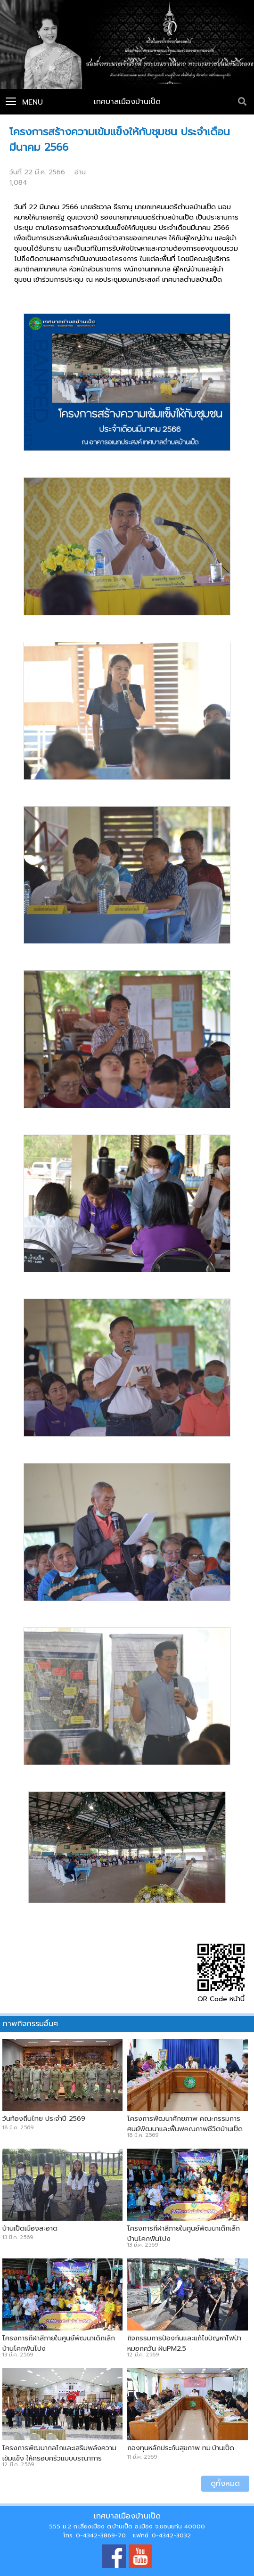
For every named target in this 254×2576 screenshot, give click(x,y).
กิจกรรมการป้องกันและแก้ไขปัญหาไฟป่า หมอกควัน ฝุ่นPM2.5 (184, 2343)
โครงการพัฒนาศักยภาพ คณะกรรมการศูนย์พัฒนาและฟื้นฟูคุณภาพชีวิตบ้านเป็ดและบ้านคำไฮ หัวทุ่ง (185, 2128)
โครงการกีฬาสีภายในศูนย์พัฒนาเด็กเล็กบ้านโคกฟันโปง (183, 2233)
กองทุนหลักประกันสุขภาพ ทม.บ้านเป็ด (180, 2448)
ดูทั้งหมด (225, 2483)
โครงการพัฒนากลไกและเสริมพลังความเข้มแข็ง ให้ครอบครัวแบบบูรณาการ (59, 2453)
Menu (24, 102)
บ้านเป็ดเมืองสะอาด (29, 2228)
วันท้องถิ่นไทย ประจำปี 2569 (43, 2118)
